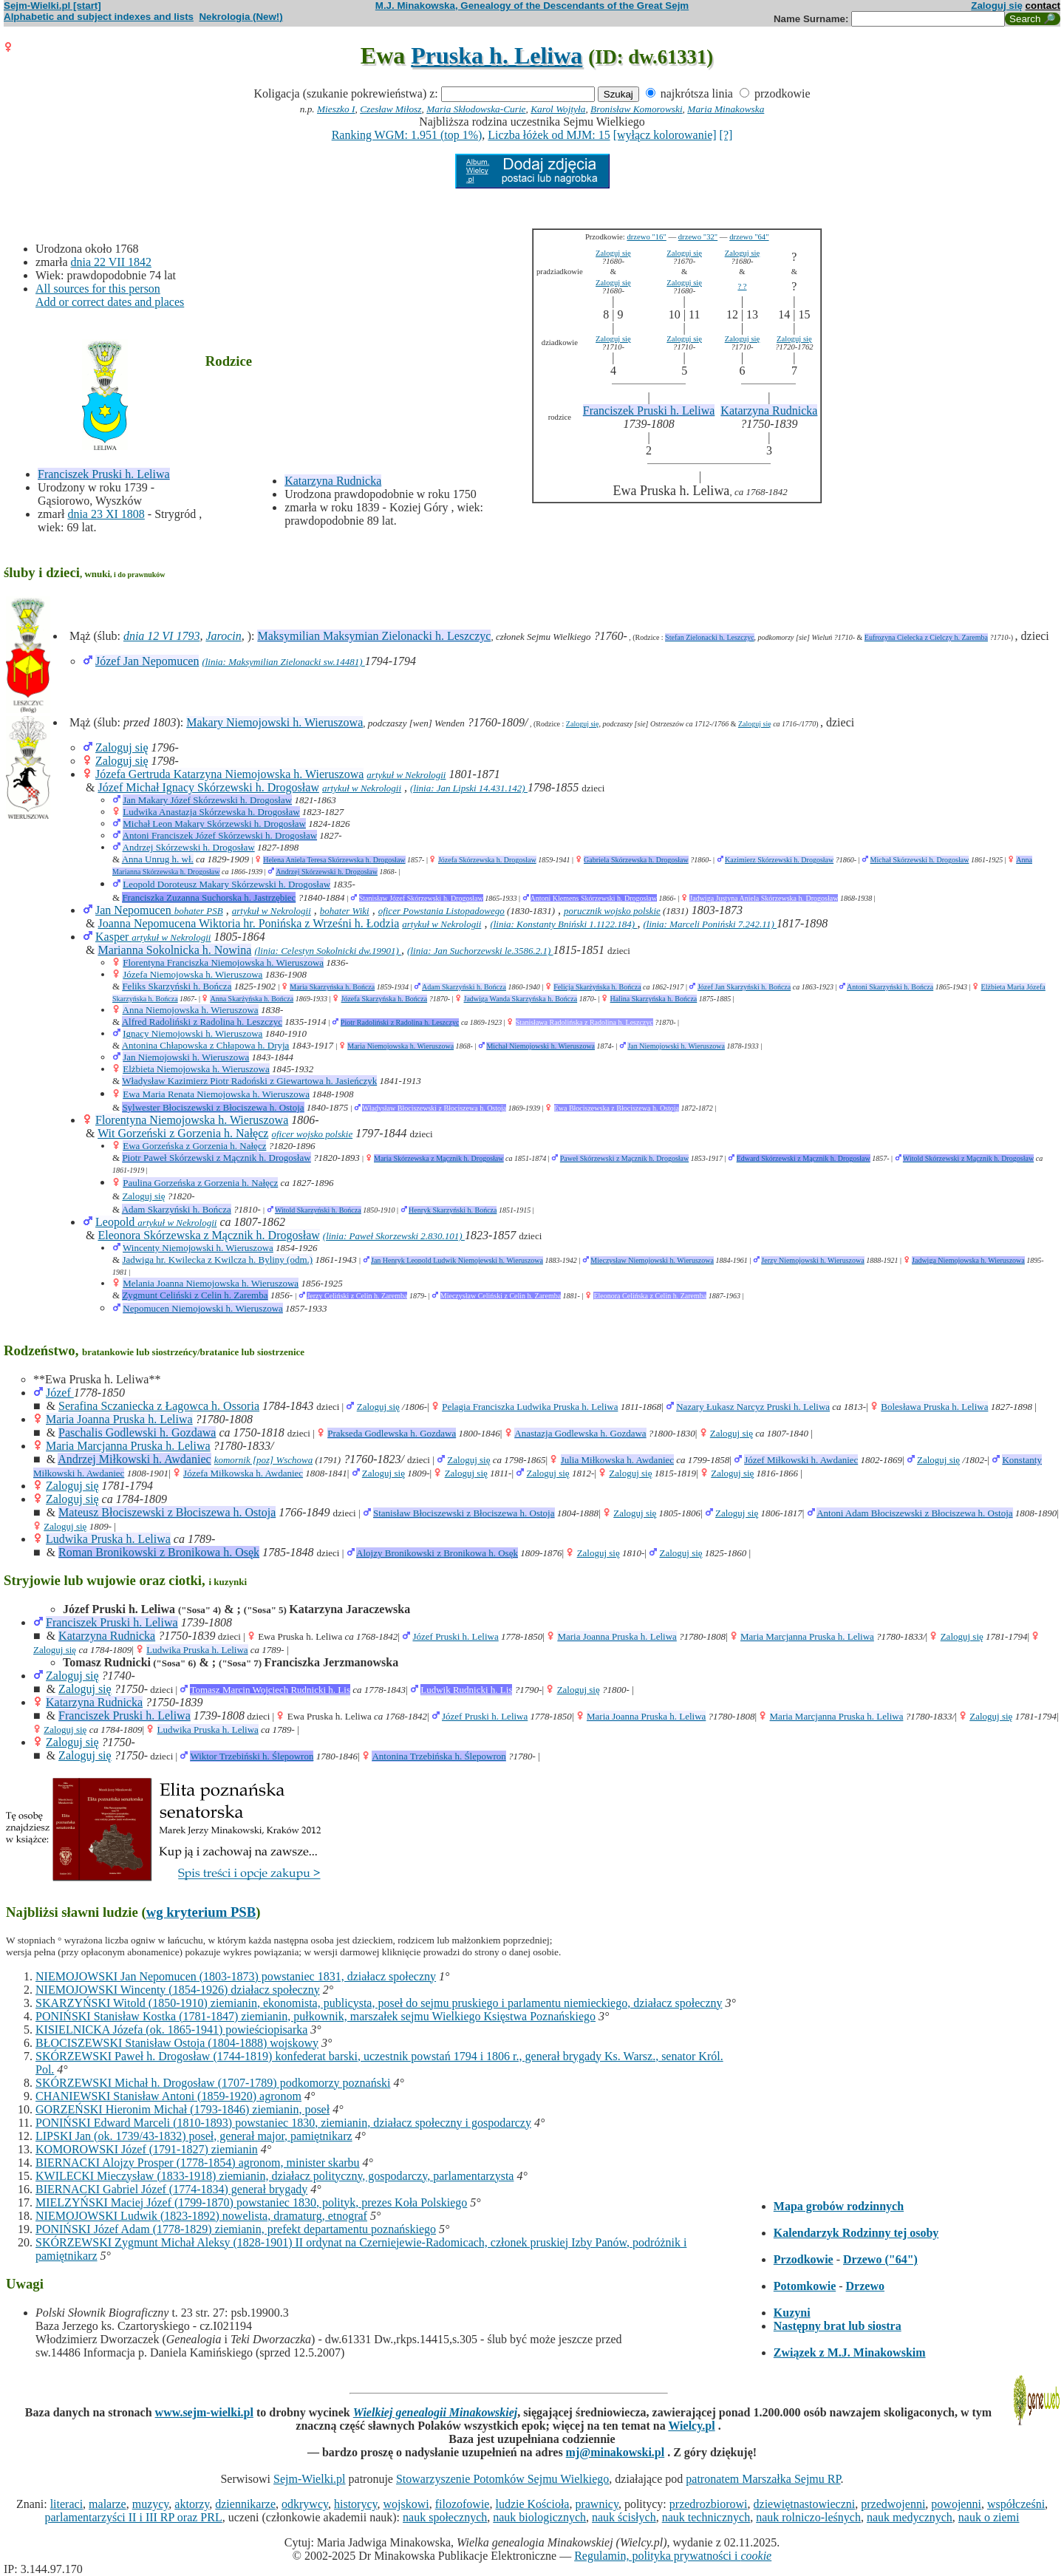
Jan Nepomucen (134, 910)
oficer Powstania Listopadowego (441, 910)
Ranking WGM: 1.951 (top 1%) (407, 135)
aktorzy (191, 2504)
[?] (726, 135)
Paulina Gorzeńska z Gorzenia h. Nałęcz (200, 1182)
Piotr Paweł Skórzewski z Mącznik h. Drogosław (216, 1157)
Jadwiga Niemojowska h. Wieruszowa (968, 1260)
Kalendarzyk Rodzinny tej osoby (856, 2232)
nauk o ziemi (989, 2517)
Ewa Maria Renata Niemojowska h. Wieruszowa (216, 1094)
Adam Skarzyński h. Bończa (464, 987)
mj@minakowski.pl (615, 2452)
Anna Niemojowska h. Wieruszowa (191, 1009)
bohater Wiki (344, 910)
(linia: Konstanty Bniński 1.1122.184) (563, 924)
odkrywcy (305, 2504)
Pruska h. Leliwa (496, 55)
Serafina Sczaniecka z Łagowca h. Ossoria (158, 1406)
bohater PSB (198, 910)
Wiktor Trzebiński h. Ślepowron (251, 1756)
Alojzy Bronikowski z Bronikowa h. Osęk (437, 1552)
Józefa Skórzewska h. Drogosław (487, 860)
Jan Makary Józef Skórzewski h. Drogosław (207, 799)
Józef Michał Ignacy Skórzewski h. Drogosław (208, 787)
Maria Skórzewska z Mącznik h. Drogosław (439, 1158)
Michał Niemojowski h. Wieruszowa (540, 1046)
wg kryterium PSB (201, 1912)
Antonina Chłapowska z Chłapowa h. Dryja (206, 1045)
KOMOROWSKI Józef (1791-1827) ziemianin (146, 2149)
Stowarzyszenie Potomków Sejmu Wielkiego (502, 2479)
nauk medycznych (909, 2517)
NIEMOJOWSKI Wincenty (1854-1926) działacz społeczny (177, 1989)
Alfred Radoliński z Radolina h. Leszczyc (202, 1021)
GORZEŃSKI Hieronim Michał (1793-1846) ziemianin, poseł (182, 2109)
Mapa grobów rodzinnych (839, 2206)
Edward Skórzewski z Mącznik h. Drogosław (803, 1158)
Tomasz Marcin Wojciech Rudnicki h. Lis (270, 1689)
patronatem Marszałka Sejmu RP (763, 2479)
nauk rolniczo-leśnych (808, 2517)
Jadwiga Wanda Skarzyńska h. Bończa (521, 999)
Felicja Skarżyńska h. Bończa (597, 987)
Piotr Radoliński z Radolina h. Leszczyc (400, 1022)
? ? (741, 286)
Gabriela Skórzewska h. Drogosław (636, 860)
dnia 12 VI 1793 (161, 636)
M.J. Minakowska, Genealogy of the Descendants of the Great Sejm (532, 5)
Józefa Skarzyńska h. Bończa (384, 999)
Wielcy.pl (691, 2425)
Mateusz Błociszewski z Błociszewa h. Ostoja (167, 1512)
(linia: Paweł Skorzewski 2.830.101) (394, 1235)
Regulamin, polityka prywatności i (672, 2555)
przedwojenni (893, 2504)
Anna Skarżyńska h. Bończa (251, 999)
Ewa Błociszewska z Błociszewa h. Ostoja (616, 1108)
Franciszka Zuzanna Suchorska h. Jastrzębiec (209, 897)
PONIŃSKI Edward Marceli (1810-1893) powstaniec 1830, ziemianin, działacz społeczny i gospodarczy (283, 2122)
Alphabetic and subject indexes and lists (99, 16)
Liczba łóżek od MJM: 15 (549, 135)
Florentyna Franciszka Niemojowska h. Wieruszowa (223, 962)
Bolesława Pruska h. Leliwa (934, 1406)
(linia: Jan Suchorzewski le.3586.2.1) (480, 950)
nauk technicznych (706, 2517)
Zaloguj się (997, 5)
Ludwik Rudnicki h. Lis (466, 1689)
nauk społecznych (445, 2517)
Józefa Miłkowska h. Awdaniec (243, 1473)
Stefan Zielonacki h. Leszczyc (709, 637)
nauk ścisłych (624, 2517)
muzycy (150, 2504)
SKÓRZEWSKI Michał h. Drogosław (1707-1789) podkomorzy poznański (212, 2082)
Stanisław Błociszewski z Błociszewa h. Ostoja (464, 1513)
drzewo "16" (646, 237)
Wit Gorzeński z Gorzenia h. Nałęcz (183, 1133)
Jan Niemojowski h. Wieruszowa (676, 1046)
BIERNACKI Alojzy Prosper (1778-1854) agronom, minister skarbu (197, 2162)
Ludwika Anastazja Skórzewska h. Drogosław (211, 811)
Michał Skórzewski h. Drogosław (919, 860)
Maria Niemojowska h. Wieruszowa (400, 1046)
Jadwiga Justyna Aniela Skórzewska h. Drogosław (763, 898)
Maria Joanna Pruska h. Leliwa (119, 1419)
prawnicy (596, 2504)
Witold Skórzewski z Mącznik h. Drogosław (968, 1158)
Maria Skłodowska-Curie (475, 109)
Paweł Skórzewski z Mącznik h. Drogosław (624, 1158)
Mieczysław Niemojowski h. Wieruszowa (652, 1260)
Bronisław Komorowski (636, 109)
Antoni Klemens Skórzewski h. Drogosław (594, 898)
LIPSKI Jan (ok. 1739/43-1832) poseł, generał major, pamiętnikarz (193, 2136)
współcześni (1016, 2504)
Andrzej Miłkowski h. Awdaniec (134, 1459)
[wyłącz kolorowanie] (665, 135)
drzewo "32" (697, 237)
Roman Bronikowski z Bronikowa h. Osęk (158, 1552)
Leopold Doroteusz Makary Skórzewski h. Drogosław (226, 884)
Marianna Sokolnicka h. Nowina (174, 950)
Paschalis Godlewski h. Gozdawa (137, 1432)
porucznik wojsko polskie (612, 910)
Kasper (113, 936)
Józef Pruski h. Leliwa (455, 1636)
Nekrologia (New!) (240, 16)
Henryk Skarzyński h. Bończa (453, 1210)
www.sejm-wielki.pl (204, 2412)
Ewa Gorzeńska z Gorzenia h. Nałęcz (194, 1145)
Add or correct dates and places (109, 302)
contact (1043, 5)
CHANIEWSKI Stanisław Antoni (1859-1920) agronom (168, 2096)
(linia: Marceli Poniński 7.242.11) (710, 924)
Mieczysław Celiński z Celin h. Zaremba (500, 1296)
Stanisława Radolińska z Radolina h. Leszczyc (584, 1022)
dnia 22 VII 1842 (111, 262)
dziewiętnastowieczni (805, 2504)
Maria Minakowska (725, 109)
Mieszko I (336, 109)
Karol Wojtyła (558, 109)
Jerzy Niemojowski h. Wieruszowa (812, 1260)
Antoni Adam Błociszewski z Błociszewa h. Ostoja (914, 1513)
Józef (60, 1392)
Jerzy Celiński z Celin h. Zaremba (357, 1296)
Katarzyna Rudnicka (332, 480)
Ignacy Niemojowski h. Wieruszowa (192, 1033)
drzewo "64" (748, 237)
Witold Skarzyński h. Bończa (318, 1210)
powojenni (956, 2504)
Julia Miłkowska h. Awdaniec (617, 1459)
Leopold (116, 1222)
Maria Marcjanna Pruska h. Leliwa (128, 1445)
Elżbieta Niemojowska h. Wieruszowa (196, 1068)
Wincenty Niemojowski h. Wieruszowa (198, 1247)
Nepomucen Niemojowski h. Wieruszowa (203, 1308)
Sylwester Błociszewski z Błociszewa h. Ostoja (213, 1107)
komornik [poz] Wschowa (263, 1459)
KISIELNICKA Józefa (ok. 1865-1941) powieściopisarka (171, 2029)
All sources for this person (97, 288)
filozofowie (462, 2504)
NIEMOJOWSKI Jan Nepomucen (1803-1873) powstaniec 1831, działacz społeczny (235, 1976)
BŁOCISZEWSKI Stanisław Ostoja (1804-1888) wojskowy (176, 2043)
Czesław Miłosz (390, 109)
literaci (66, 2504)
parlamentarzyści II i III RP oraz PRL (133, 2517)
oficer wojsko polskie (311, 1133)
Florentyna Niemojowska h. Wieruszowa (191, 1120)
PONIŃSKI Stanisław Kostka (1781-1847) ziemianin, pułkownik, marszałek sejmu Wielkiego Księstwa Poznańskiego (315, 2016)
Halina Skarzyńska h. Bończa (654, 999)
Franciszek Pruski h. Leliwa (104, 474)
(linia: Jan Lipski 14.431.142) (469, 788)
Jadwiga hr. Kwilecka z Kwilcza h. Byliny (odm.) (217, 1259)
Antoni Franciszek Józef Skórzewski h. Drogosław (220, 835)
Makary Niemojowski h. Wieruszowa (274, 722)
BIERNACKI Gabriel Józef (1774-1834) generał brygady (171, 2189)
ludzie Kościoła (532, 2504)
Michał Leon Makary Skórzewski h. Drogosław (214, 823)
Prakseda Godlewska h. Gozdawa (391, 1433)
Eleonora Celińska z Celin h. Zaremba (649, 1296)
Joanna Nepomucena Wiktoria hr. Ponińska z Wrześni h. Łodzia (248, 923)
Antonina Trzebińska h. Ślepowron (438, 1756)
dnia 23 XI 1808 (105, 514)
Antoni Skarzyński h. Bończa (890, 987)
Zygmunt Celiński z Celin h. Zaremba (194, 1295)
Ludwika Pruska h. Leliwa (108, 1539)
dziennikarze (245, 2504)
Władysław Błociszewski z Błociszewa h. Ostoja (434, 1108)
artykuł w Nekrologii (406, 774)
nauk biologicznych (539, 2517)
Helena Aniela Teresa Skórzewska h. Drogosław (334, 860)
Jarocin (223, 636)
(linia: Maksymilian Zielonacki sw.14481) (283, 661)
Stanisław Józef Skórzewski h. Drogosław (421, 898)
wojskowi (406, 2504)
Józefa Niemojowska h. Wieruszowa (192, 974)
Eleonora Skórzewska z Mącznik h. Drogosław (208, 1235)
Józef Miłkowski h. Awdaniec (801, 1459)
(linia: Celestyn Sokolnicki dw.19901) (327, 950)
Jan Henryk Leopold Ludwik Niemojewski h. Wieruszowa (457, 1260)
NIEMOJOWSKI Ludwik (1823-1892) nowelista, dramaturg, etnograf (201, 2215)
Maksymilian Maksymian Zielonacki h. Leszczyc (374, 636)
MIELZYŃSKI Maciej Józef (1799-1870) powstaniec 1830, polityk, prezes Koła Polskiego (251, 2202)
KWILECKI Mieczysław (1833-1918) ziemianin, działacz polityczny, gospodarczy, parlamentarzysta (274, 2176)
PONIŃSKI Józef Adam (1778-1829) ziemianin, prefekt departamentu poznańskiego (235, 2229)
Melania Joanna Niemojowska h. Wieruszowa (211, 1283)
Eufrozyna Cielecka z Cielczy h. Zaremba (926, 637)
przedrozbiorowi (708, 2504)
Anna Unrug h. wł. (158, 859)
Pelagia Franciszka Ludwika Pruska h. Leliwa (530, 1406)
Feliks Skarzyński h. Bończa (176, 986)
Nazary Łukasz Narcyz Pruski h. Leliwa (753, 1406)
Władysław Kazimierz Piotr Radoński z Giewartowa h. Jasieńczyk (249, 1080)
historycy (356, 2504)
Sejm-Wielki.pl (309, 2479)
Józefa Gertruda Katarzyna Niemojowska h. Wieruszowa (229, 774)
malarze (107, 2504)
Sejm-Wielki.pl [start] (52, 5)
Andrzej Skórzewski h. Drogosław (189, 847)
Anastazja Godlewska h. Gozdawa (580, 1433)
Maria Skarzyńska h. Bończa (332, 987)
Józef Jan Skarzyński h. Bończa (744, 987)
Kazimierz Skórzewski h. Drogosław (779, 860)
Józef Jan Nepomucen (147, 661)
